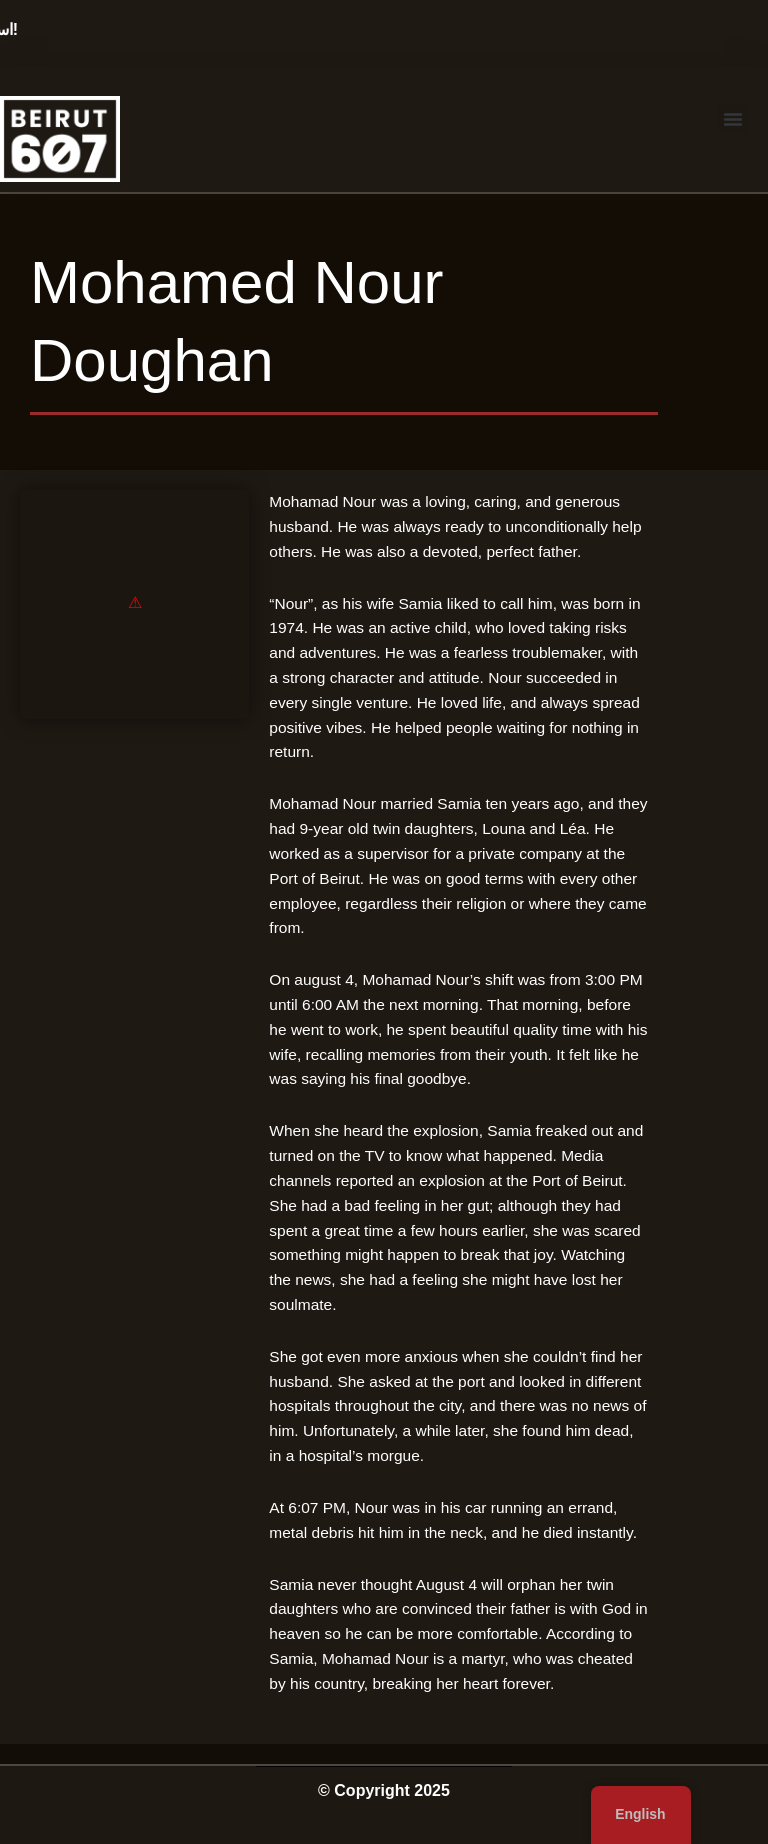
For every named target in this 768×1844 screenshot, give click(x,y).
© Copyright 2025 (384, 1790)
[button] (733, 119)
